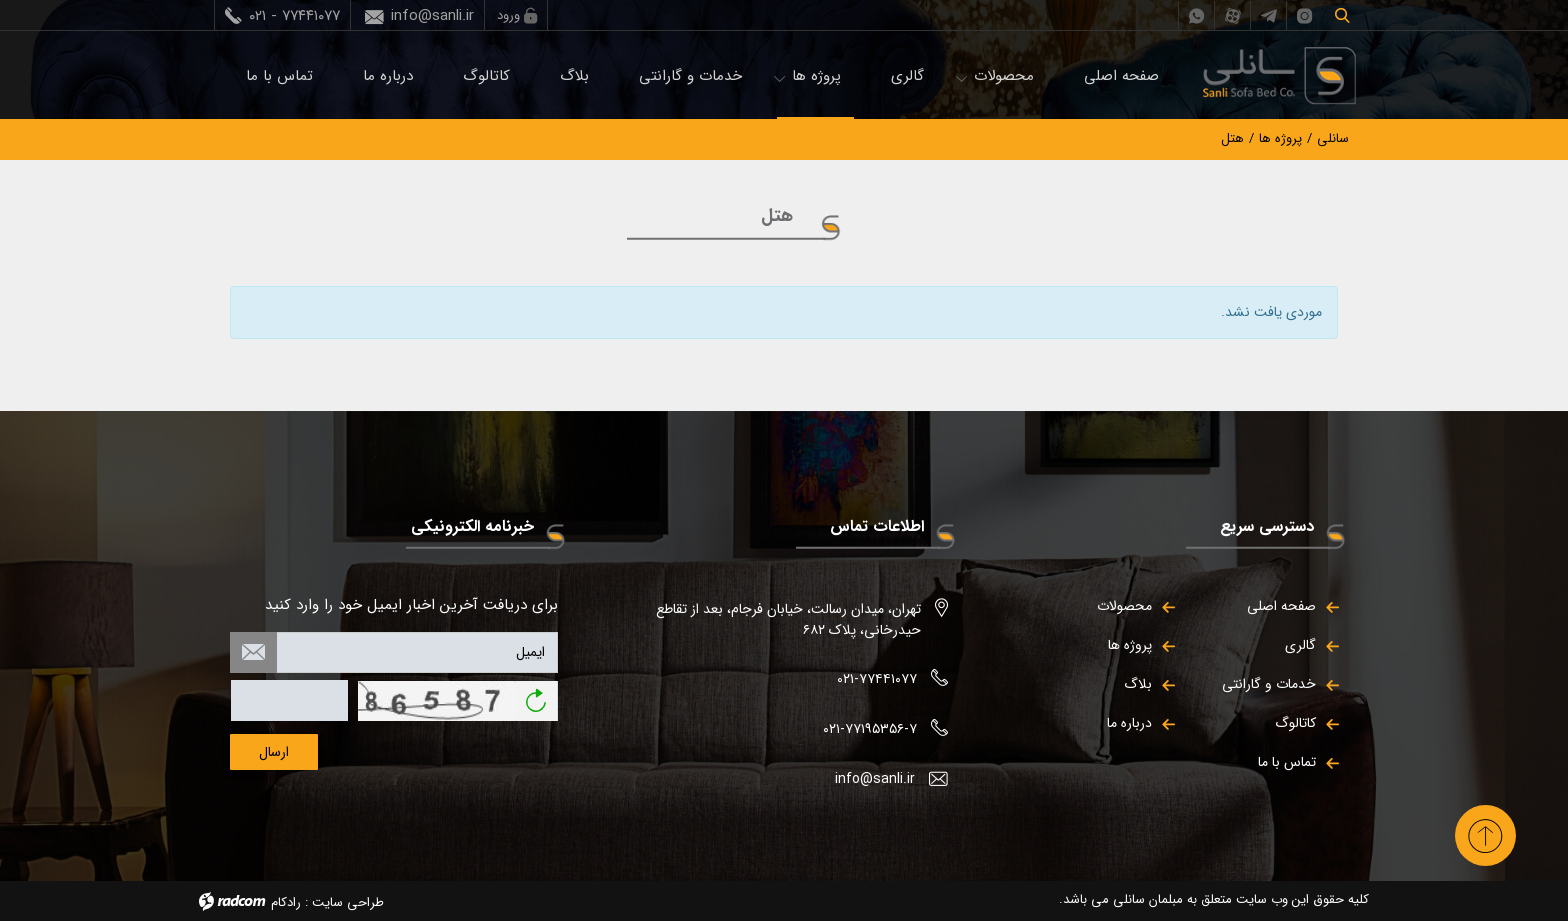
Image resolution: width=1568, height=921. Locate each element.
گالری (907, 76)
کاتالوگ (486, 76)
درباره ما (388, 76)
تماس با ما (279, 76)
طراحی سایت (348, 902)
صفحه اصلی (1121, 76)
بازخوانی (536, 694)
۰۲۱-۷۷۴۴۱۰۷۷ (877, 679)
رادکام (286, 902)
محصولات (1004, 76)
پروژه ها (816, 76)
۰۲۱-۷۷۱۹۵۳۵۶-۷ (870, 729)
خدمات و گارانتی (690, 76)
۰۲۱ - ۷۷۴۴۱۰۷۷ (294, 16)
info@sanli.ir (432, 16)
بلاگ (574, 76)
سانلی (1333, 138)
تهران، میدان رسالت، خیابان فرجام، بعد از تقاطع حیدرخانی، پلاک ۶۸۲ (788, 619)
